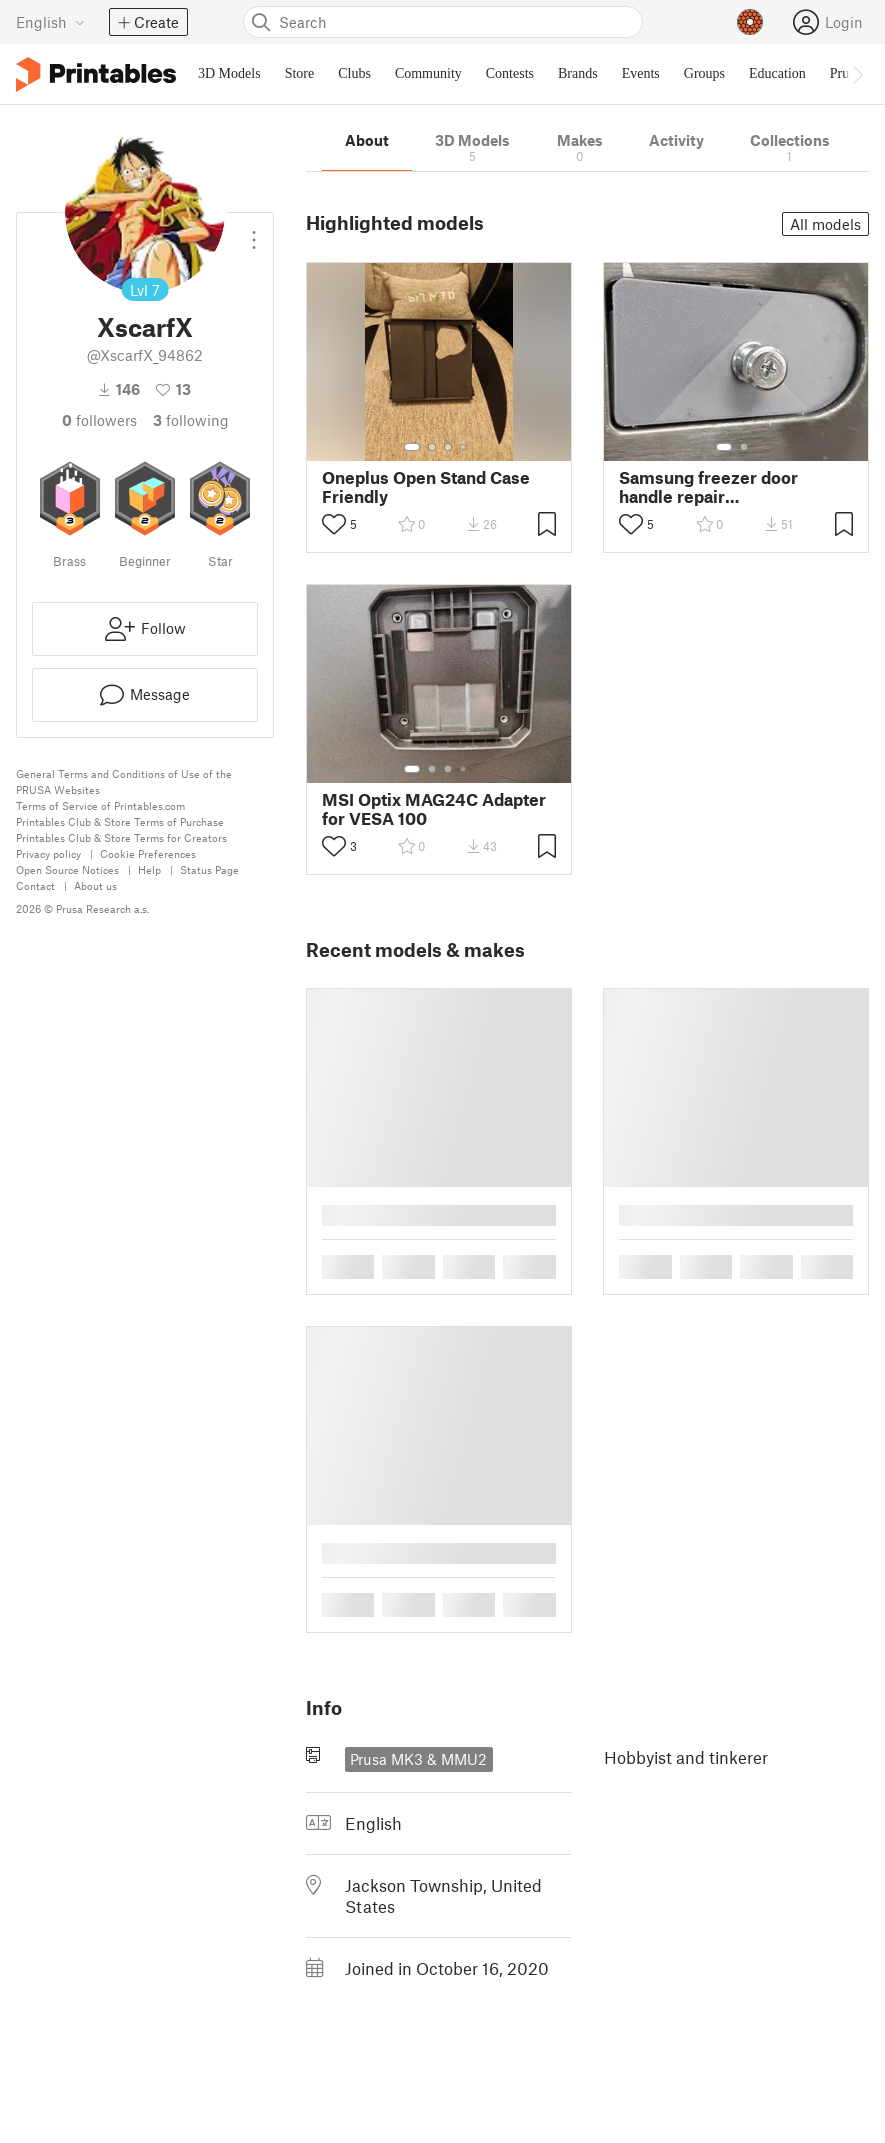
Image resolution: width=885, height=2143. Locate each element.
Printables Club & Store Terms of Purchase (120, 821)
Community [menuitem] (428, 73)
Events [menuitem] (641, 73)
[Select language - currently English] (50, 22)
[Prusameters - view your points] (750, 22)
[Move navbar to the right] (857, 74)
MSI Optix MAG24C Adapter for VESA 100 (434, 809)
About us (95, 885)
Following (191, 420)
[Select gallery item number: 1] (412, 447)
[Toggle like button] (334, 524)
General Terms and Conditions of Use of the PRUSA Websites (124, 781)
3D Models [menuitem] (229, 73)
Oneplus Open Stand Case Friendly (426, 487)
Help (149, 869)
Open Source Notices (67, 869)
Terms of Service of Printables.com (100, 805)
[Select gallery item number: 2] (432, 447)
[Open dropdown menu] (254, 232)
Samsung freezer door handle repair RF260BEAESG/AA (708, 487)
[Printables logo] (96, 74)
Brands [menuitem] (578, 73)
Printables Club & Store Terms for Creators (121, 837)
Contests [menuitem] (510, 73)
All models (825, 224)
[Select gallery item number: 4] (464, 447)
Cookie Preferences (148, 853)
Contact (35, 885)
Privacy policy (48, 853)
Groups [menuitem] (704, 73)
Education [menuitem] (777, 73)
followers (99, 420)
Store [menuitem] (300, 73)
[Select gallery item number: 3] (448, 447)
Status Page (209, 869)
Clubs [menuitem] (354, 73)
